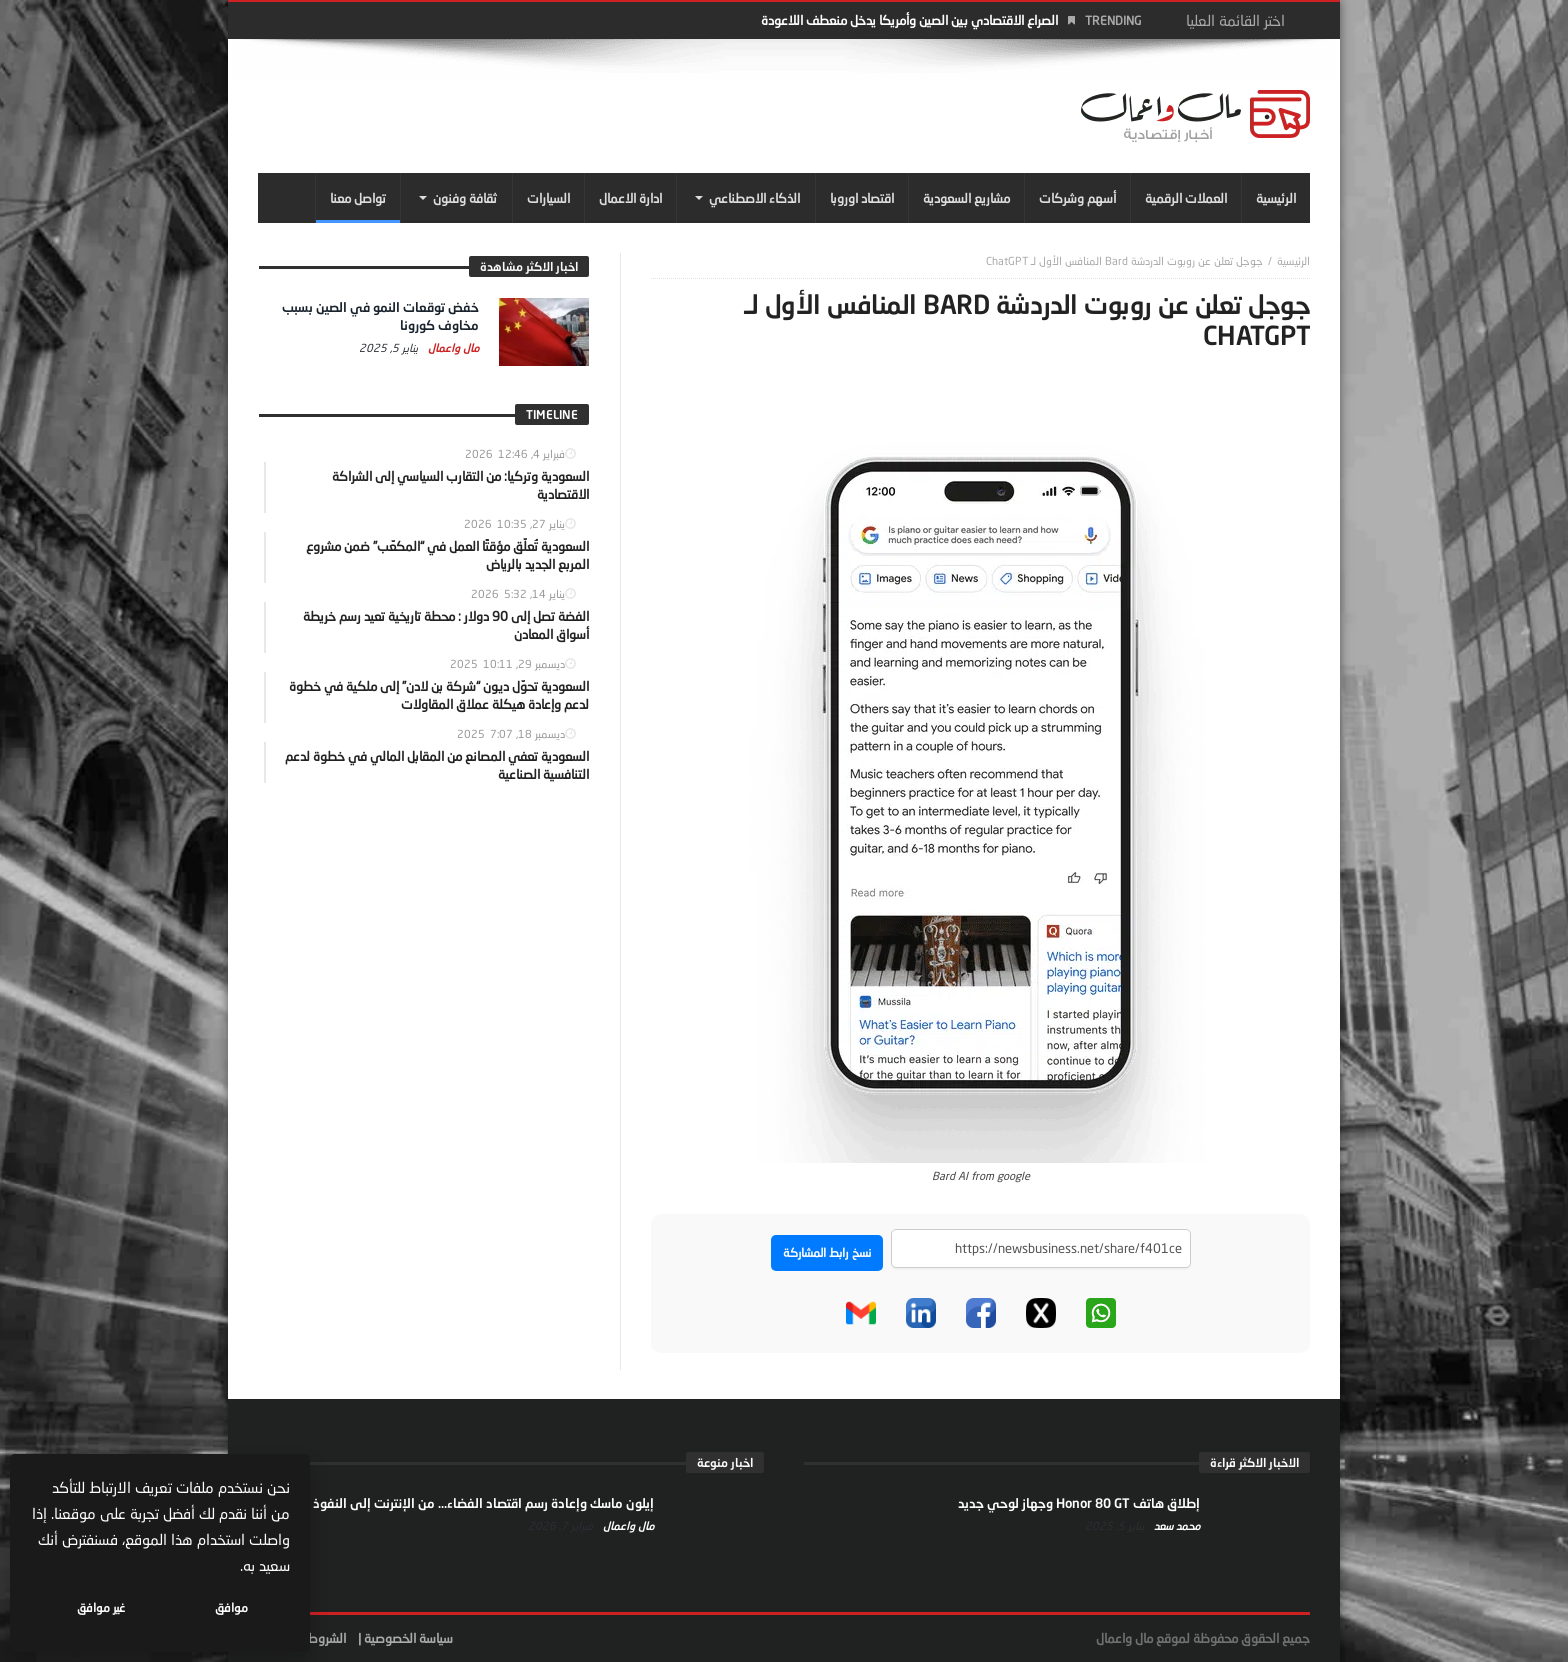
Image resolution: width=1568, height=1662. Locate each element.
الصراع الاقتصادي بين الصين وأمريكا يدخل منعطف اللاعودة (909, 20)
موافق (231, 1607)
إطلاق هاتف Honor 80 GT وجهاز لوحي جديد (1079, 1503)
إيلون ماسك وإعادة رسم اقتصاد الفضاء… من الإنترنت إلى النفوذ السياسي (457, 1503)
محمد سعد (1175, 1525)
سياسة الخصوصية (408, 1638)
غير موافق (101, 1607)
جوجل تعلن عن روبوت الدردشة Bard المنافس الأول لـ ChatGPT (1124, 260)
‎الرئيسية (1293, 260)
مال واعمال (452, 347)
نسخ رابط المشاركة (827, 1252)
